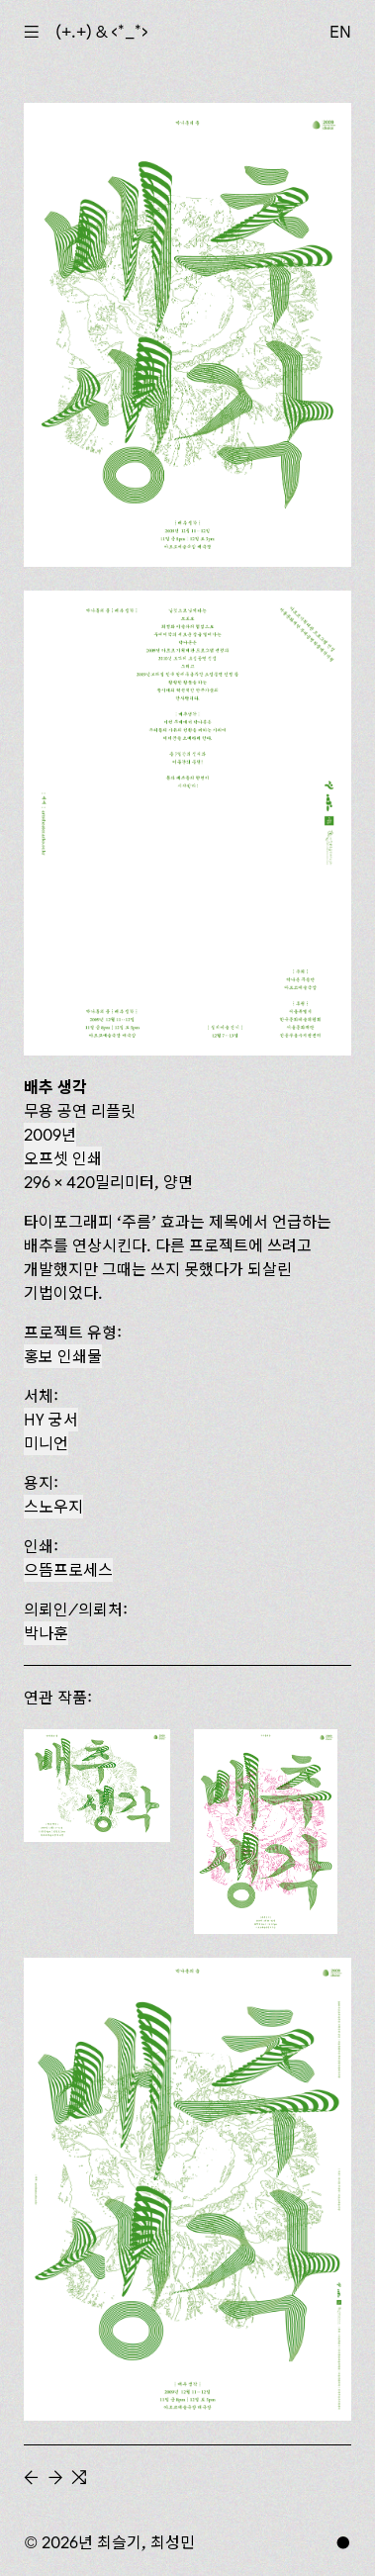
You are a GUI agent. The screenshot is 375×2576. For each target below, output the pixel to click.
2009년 (50, 1135)
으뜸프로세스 (68, 1570)
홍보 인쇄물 (63, 1356)
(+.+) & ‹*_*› (101, 32)
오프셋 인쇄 (63, 1158)
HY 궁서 (51, 1419)
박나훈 (46, 1633)
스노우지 (53, 1507)
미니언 (46, 1443)
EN (340, 32)
